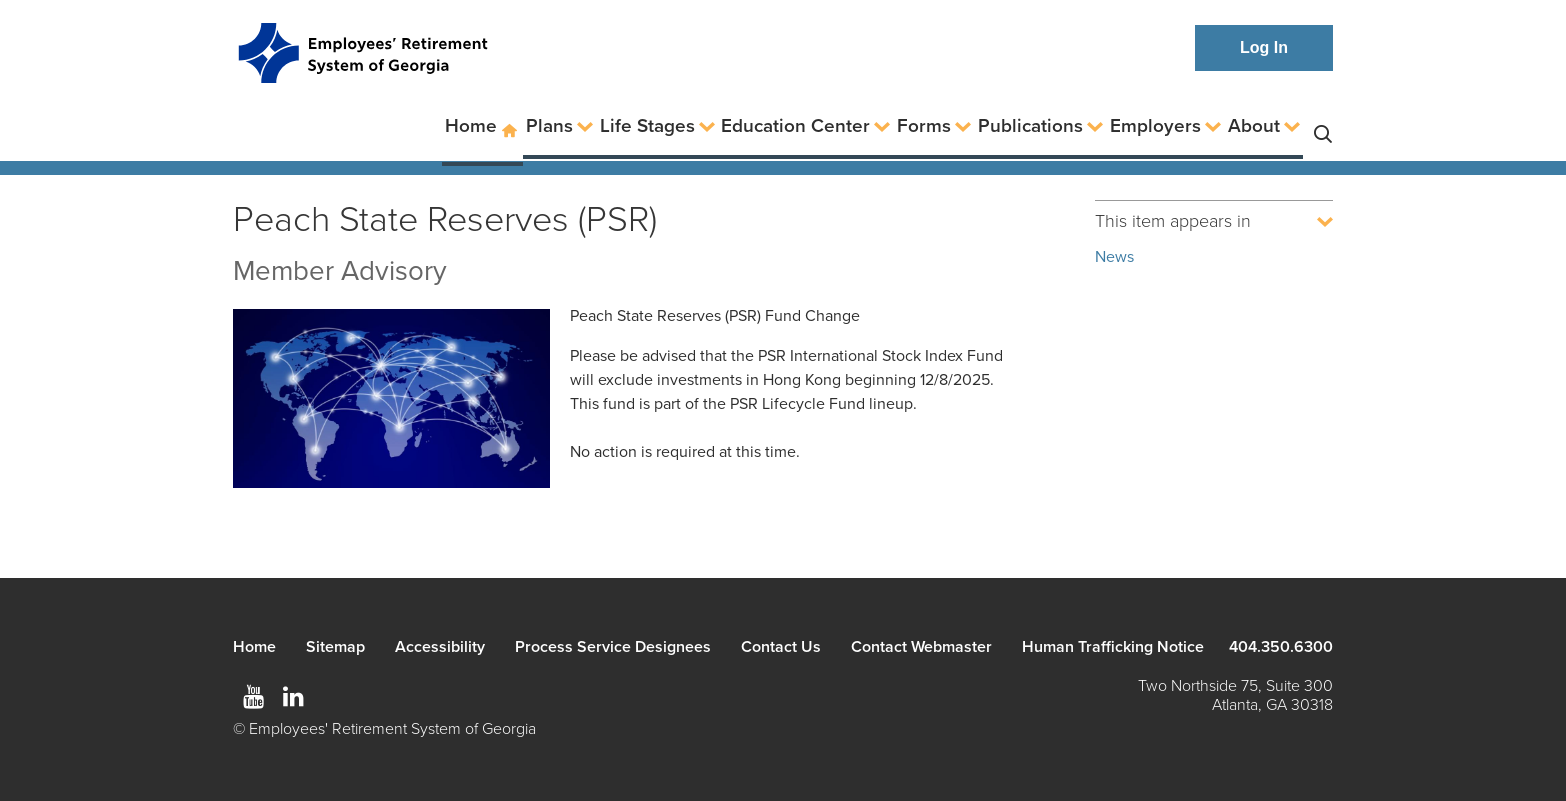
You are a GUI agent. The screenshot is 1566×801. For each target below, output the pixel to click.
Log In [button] (1264, 47)
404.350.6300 (1281, 647)
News (1114, 257)
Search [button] (1323, 126)
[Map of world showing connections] (391, 401)
